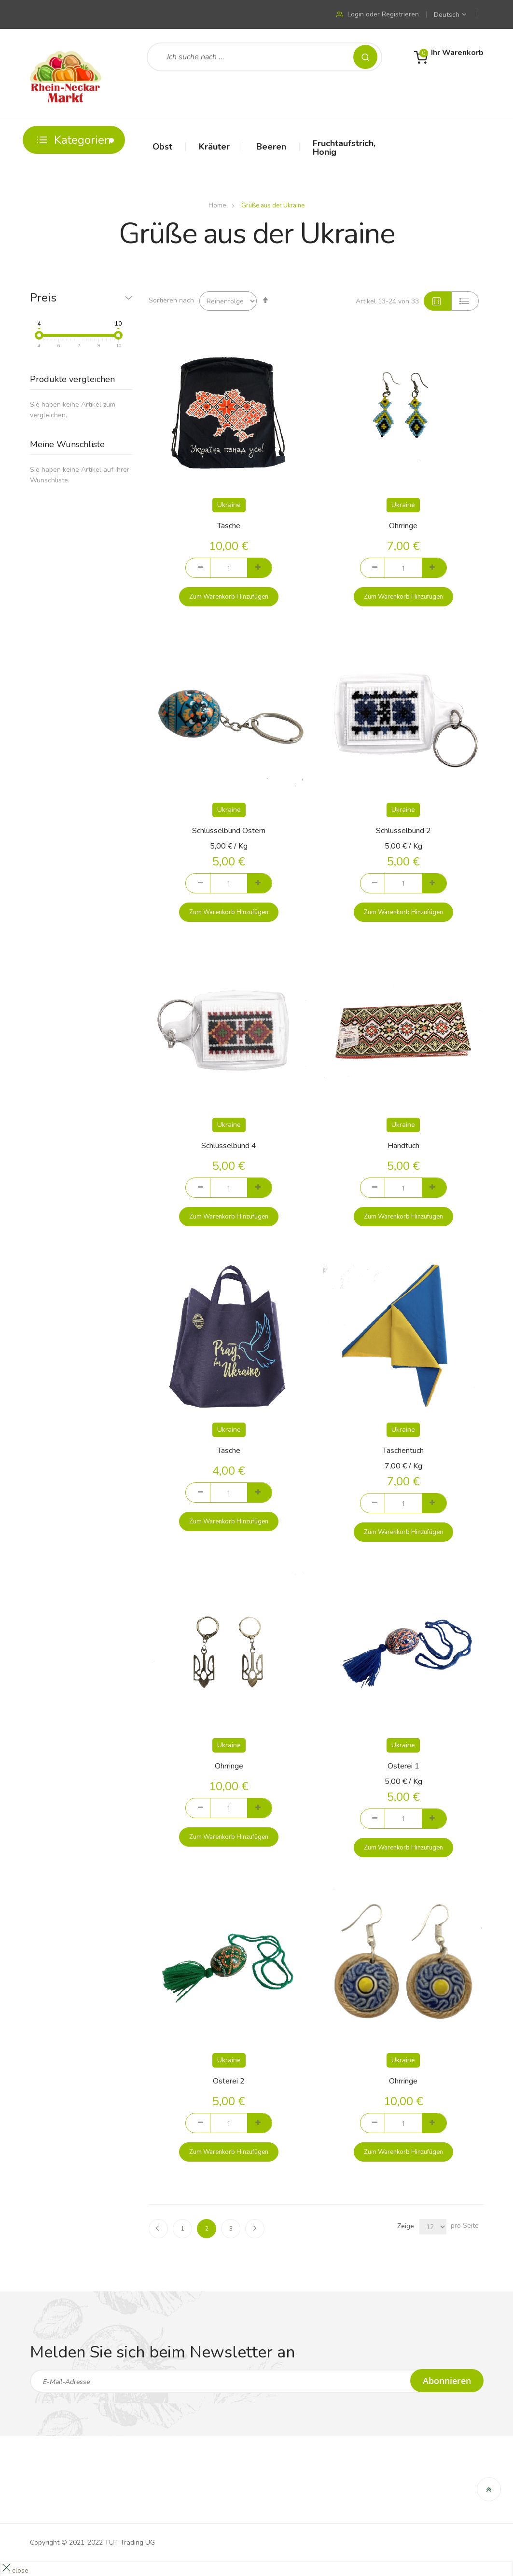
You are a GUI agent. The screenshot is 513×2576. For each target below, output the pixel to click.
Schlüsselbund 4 (228, 1146)
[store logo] (65, 73)
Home (217, 205)
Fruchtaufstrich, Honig (344, 147)
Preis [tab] (43, 298)
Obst (162, 146)
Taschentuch (403, 1450)
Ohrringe (403, 526)
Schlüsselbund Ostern (228, 831)
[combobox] (264, 56)
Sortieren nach (171, 300)
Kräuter (214, 146)
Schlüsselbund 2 (403, 831)
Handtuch (403, 1146)
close (20, 2570)
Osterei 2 (229, 2081)
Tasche (228, 526)
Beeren (271, 146)
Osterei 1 (403, 1766)
